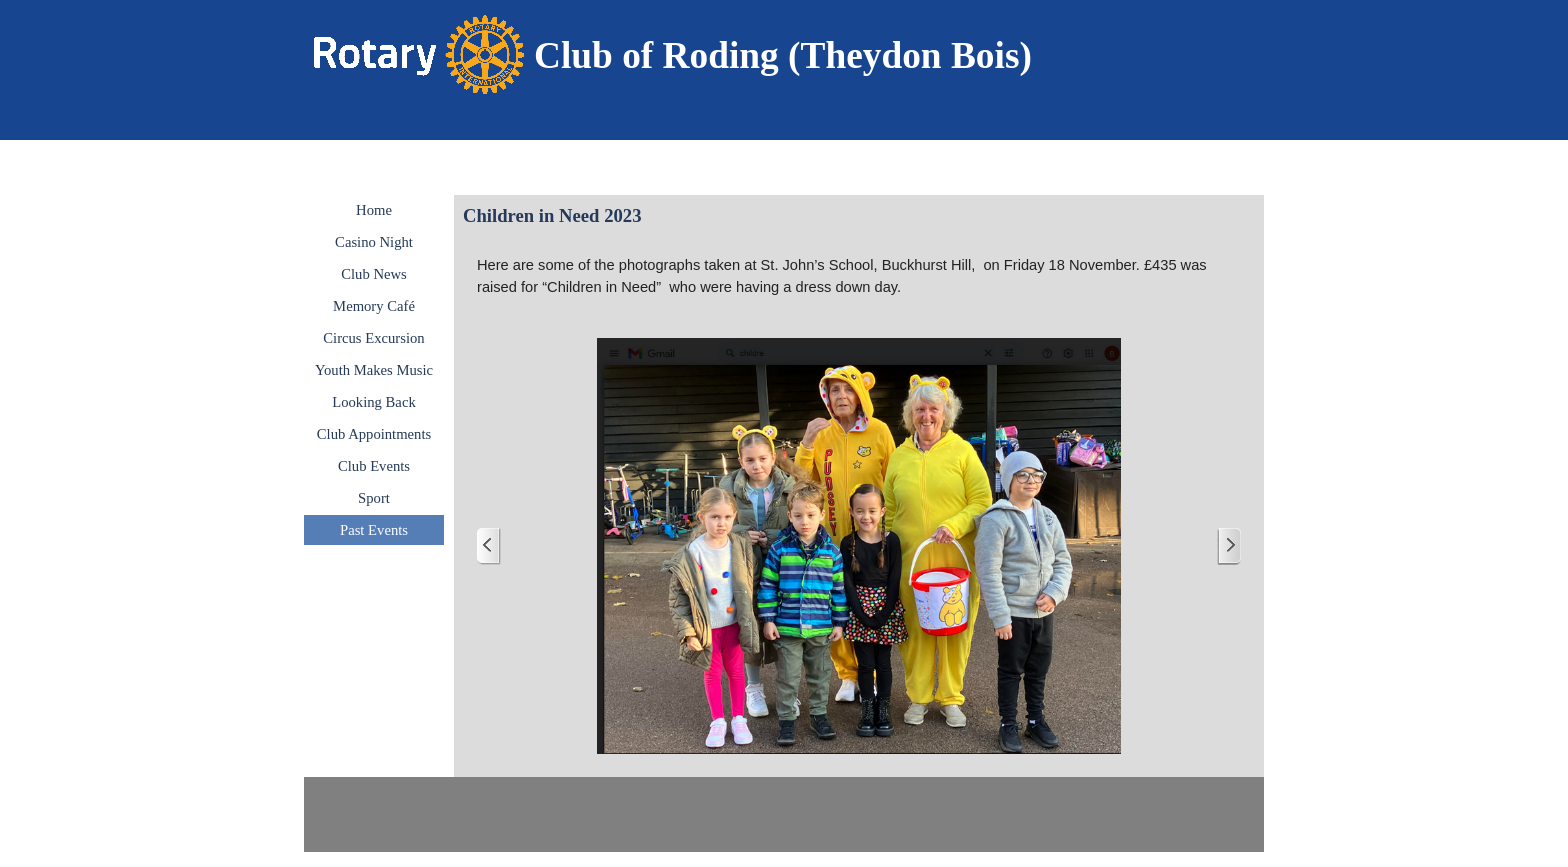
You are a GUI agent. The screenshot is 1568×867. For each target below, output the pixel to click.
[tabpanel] (809, 56)
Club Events (374, 466)
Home (374, 210)
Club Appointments (374, 434)
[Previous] (489, 546)
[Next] (1229, 546)
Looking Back (373, 402)
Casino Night (374, 242)
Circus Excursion (373, 338)
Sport (374, 498)
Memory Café (374, 306)
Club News (374, 274)
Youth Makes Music (374, 370)
